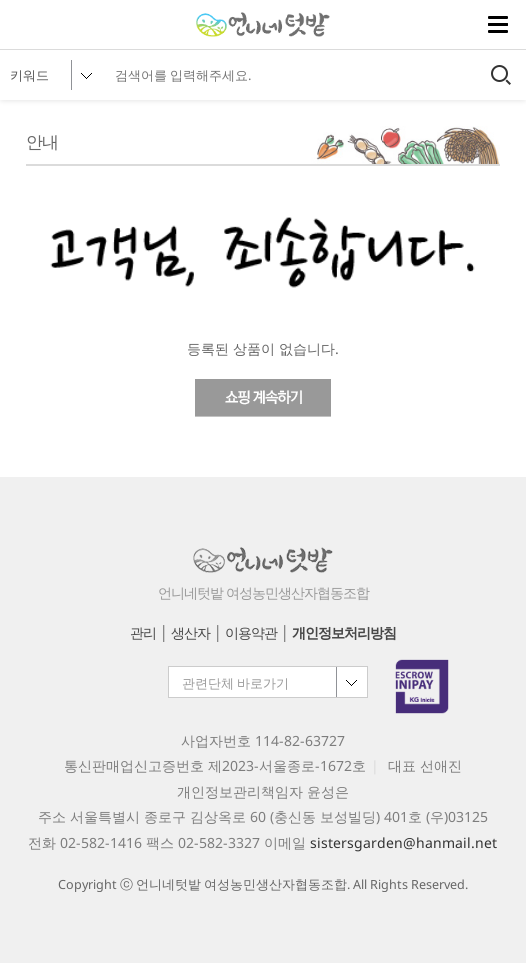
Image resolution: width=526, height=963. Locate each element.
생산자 (190, 632)
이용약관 (251, 632)
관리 (143, 632)
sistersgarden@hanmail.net (403, 842)
